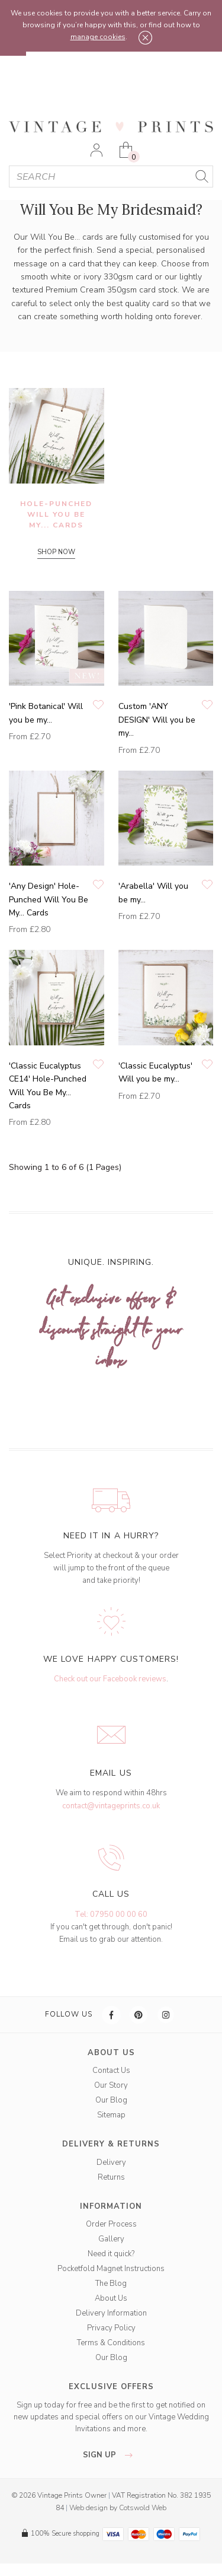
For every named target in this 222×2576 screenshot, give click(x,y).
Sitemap (111, 2115)
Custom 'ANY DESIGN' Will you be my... (156, 720)
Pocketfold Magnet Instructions (111, 2268)
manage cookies (98, 37)
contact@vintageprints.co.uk (111, 1806)
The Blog (111, 2283)
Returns (111, 2177)
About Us (111, 2298)
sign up (111, 2455)
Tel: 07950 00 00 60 (111, 1914)
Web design (88, 2508)
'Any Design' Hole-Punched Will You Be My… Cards (48, 899)
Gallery (111, 2239)
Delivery (111, 2162)
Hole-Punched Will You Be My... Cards (56, 514)
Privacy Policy (111, 2328)
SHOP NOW (56, 552)
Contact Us (111, 2070)
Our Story (111, 2085)
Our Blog (111, 2100)
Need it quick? (111, 2254)
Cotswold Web (142, 2508)
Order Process (111, 2224)
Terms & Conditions (111, 2343)
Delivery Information (111, 2313)
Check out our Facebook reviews (110, 1679)
